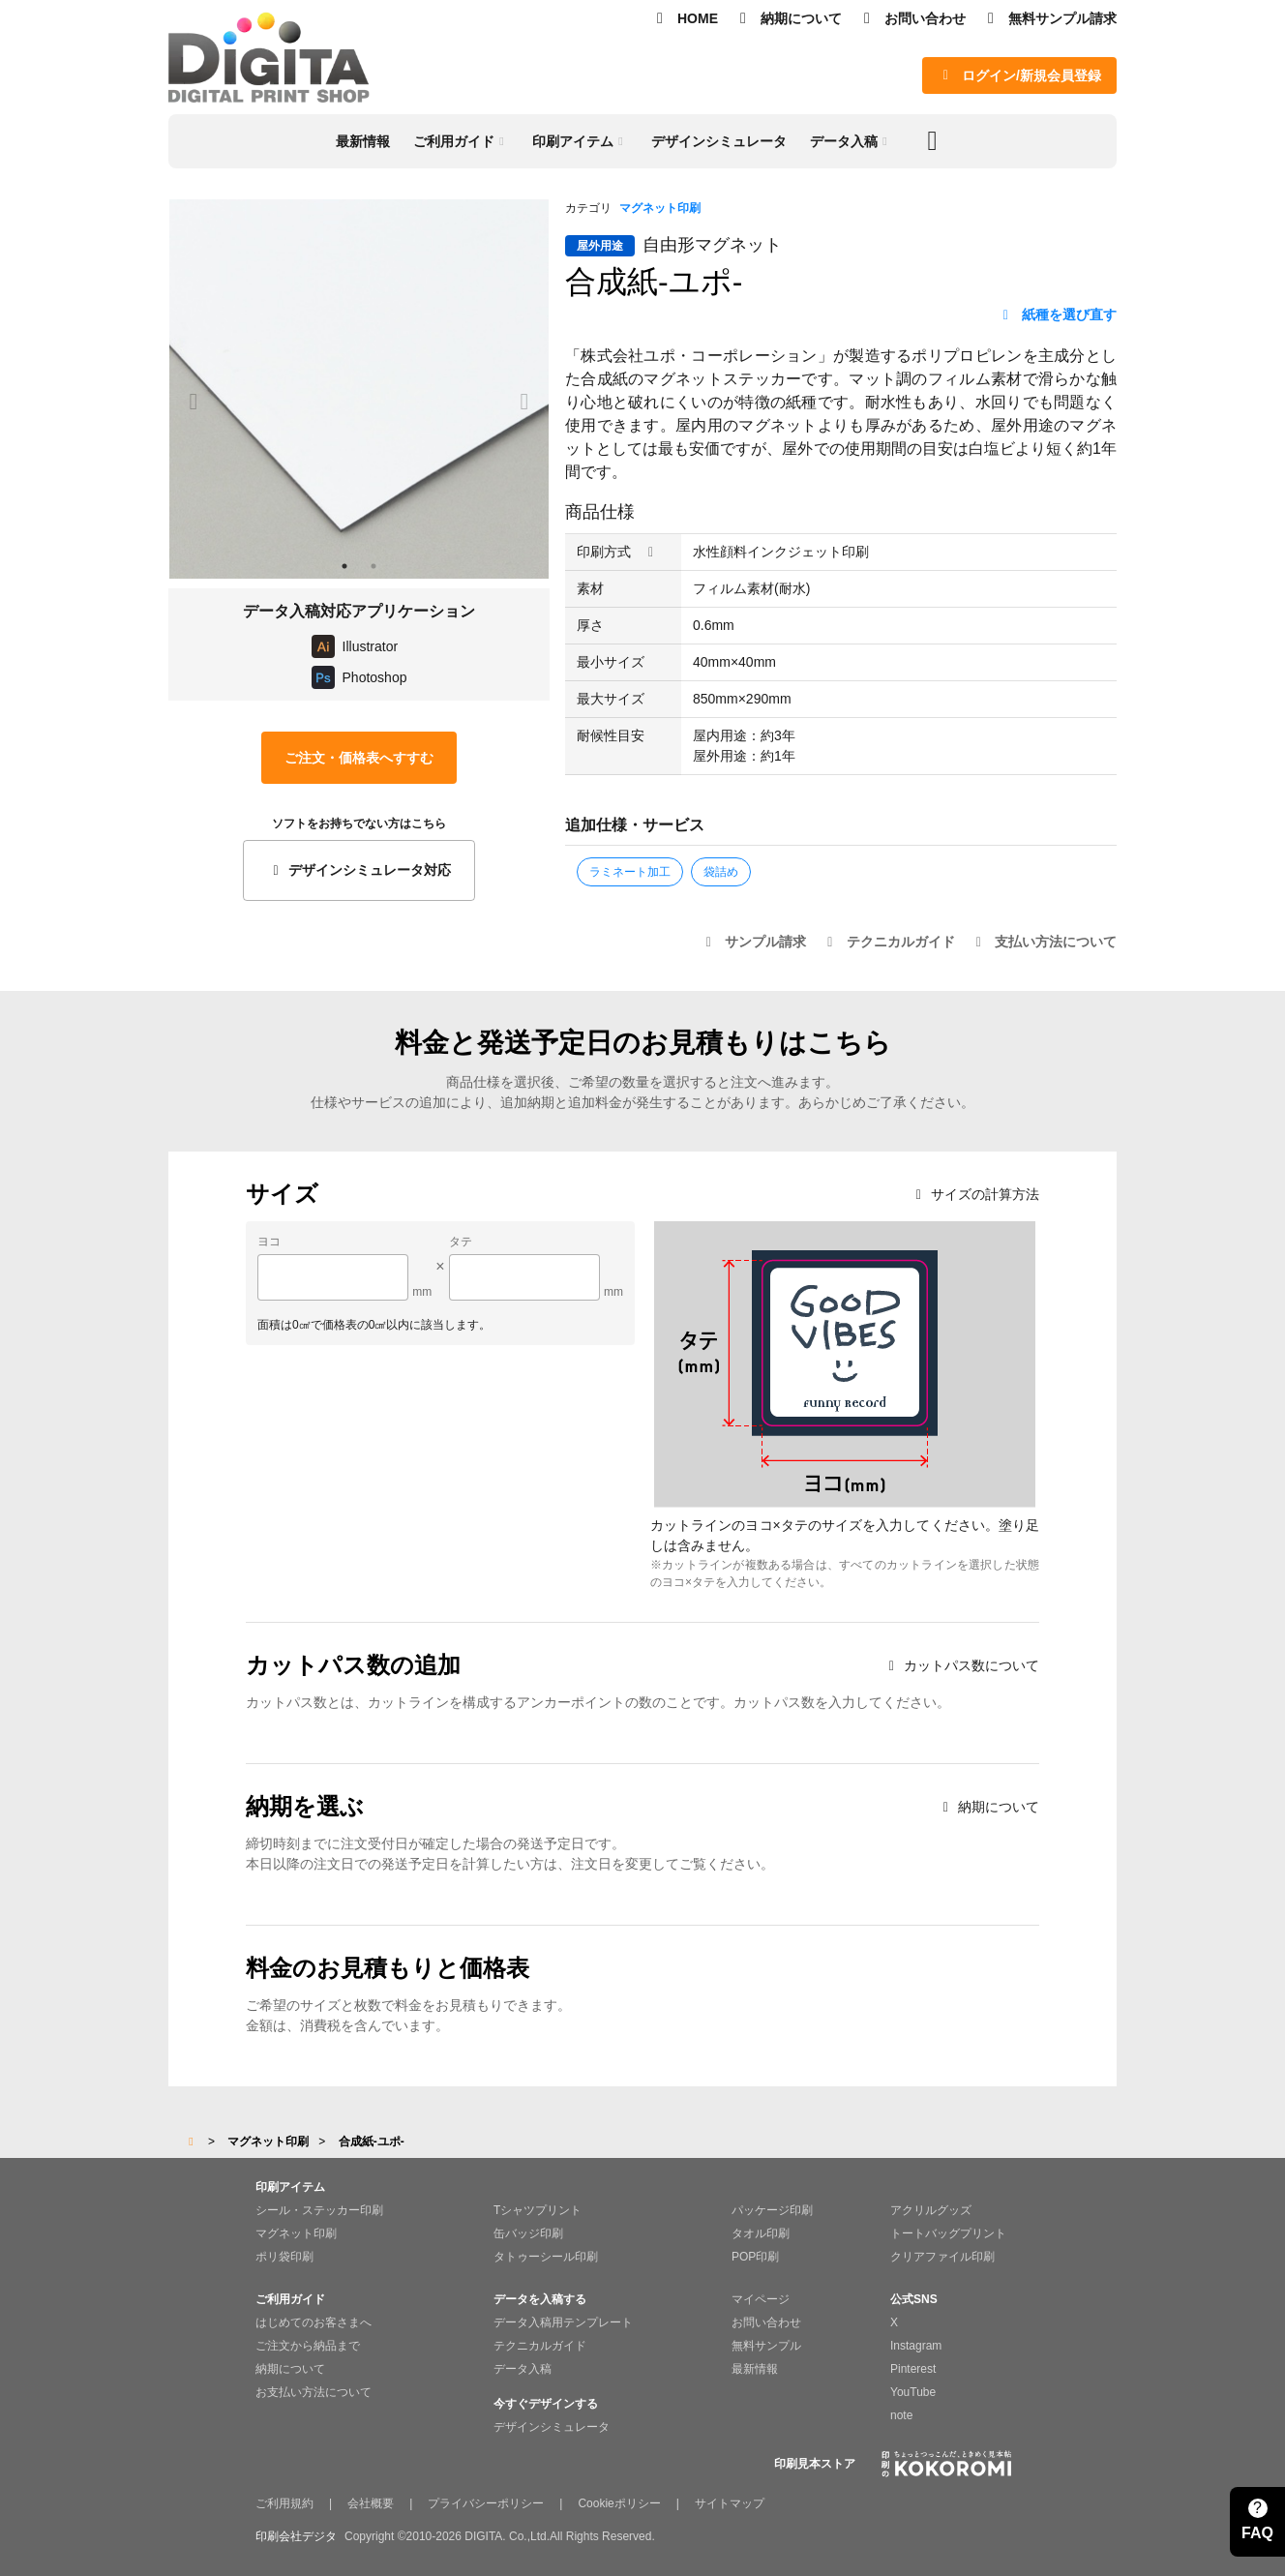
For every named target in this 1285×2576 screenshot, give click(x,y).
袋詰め (720, 872)
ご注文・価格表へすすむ (358, 757)
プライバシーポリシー (486, 2503)
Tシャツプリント (537, 2210)
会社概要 (370, 2503)
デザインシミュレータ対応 (358, 870)
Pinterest (913, 2369)
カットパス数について (961, 1665)
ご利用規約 (284, 2503)
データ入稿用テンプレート (563, 2322)
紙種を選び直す (1058, 314)
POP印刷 (755, 2256)
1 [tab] (344, 566)
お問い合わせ (911, 18)
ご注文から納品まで (307, 2345)
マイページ (761, 2299)
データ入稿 (522, 2369)
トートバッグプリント (948, 2233)
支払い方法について (1044, 941)
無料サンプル (766, 2345)
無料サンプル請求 (1049, 18)
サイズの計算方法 (975, 1194)
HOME (684, 18)
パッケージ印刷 (772, 2210)
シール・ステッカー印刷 (319, 2210)
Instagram (915, 2345)
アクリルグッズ (930, 2210)
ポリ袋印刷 (284, 2256)
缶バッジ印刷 (528, 2233)
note (901, 2415)
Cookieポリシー (619, 2503)
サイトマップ (729, 2503)
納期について (787, 18)
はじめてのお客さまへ (313, 2322)
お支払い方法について (313, 2392)
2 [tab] (373, 566)
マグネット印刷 (660, 208)
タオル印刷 (761, 2233)
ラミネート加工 (630, 872)
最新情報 (755, 2369)
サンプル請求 (754, 941)
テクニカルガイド (888, 941)
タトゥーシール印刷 (545, 2256)
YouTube (913, 2392)
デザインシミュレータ (551, 2427)
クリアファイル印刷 (942, 2256)
